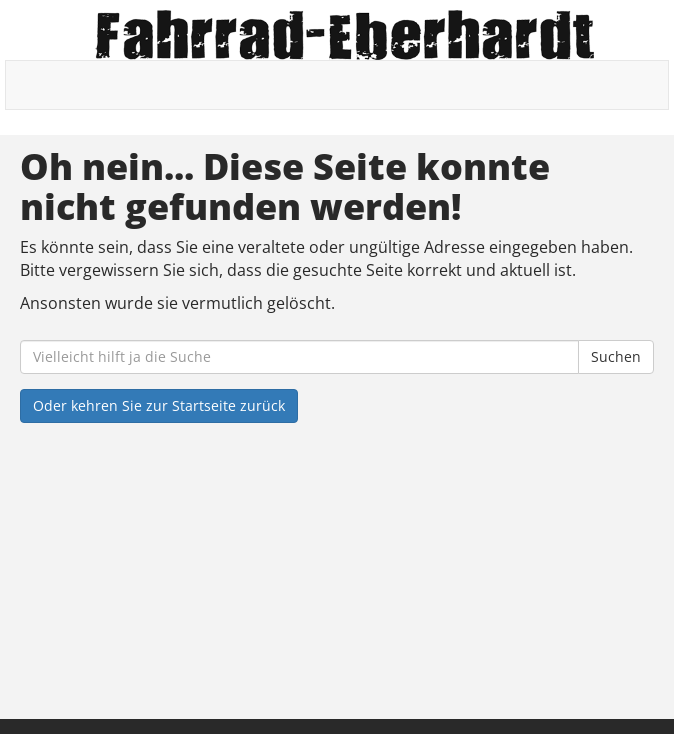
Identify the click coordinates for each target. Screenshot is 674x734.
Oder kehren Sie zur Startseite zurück (159, 405)
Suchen (616, 356)
